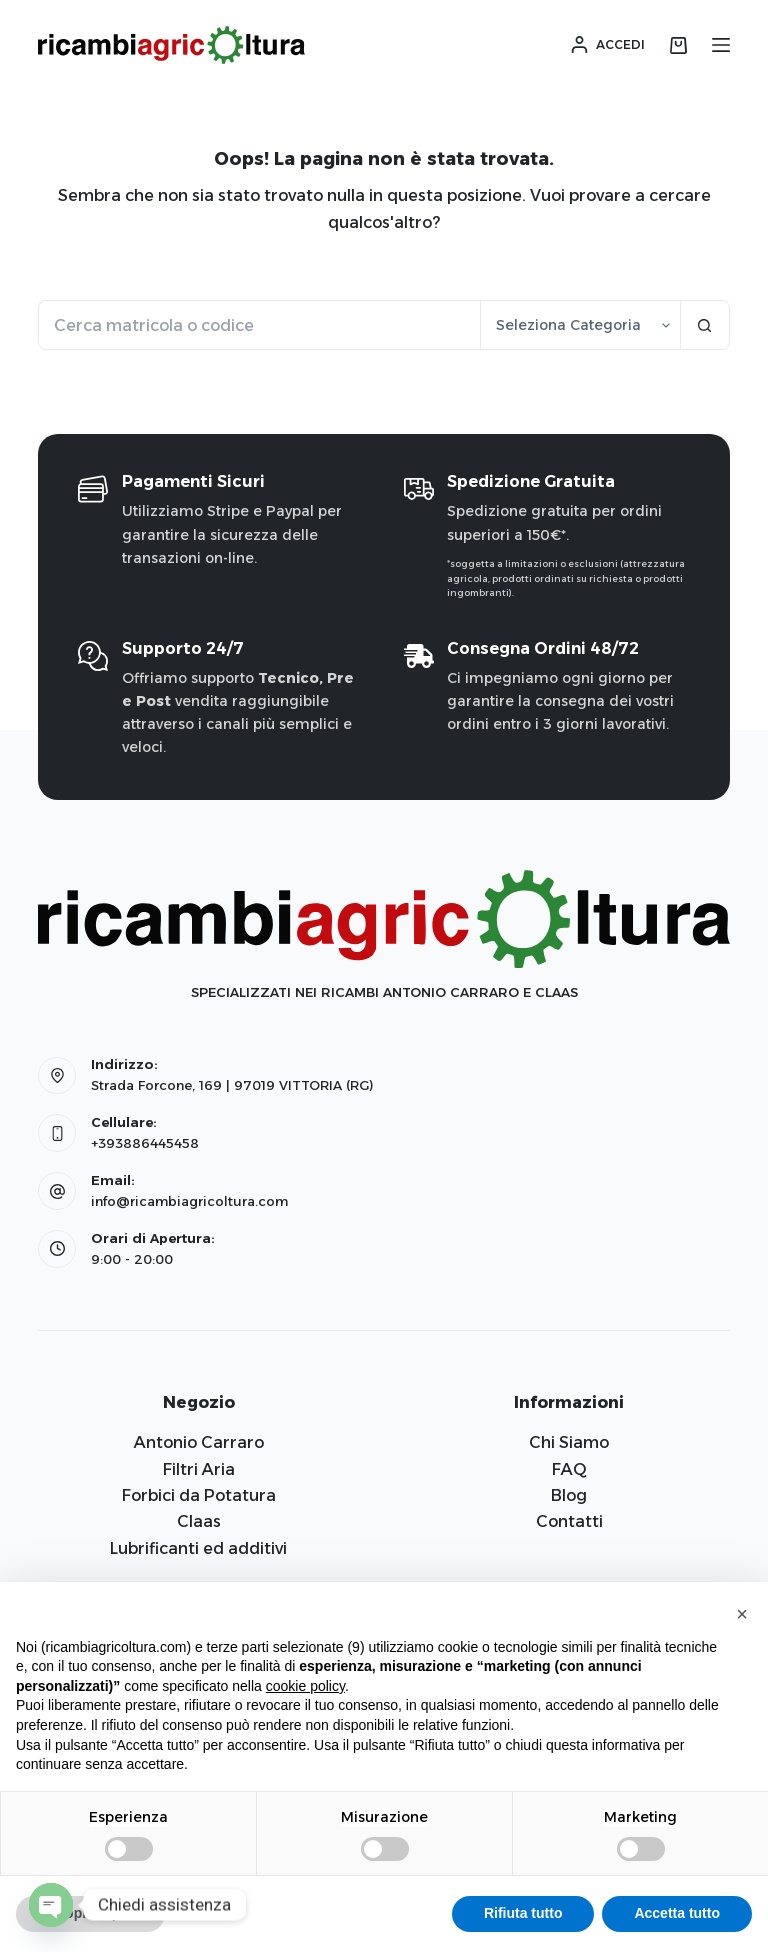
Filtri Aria (199, 1469)
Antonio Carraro (199, 1442)
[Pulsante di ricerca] (705, 325)
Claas (199, 1521)
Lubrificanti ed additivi (198, 1548)
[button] (742, 1614)
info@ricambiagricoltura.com (189, 1201)
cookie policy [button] (305, 1686)
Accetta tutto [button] (677, 1913)
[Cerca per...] (258, 325)
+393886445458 (145, 1143)
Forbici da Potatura (199, 1495)
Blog (569, 1495)
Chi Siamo (569, 1442)
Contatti (569, 1521)
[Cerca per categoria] (580, 325)
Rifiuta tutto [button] (523, 1913)
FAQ (569, 1469)
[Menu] (721, 45)
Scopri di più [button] (90, 1913)
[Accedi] (608, 45)
